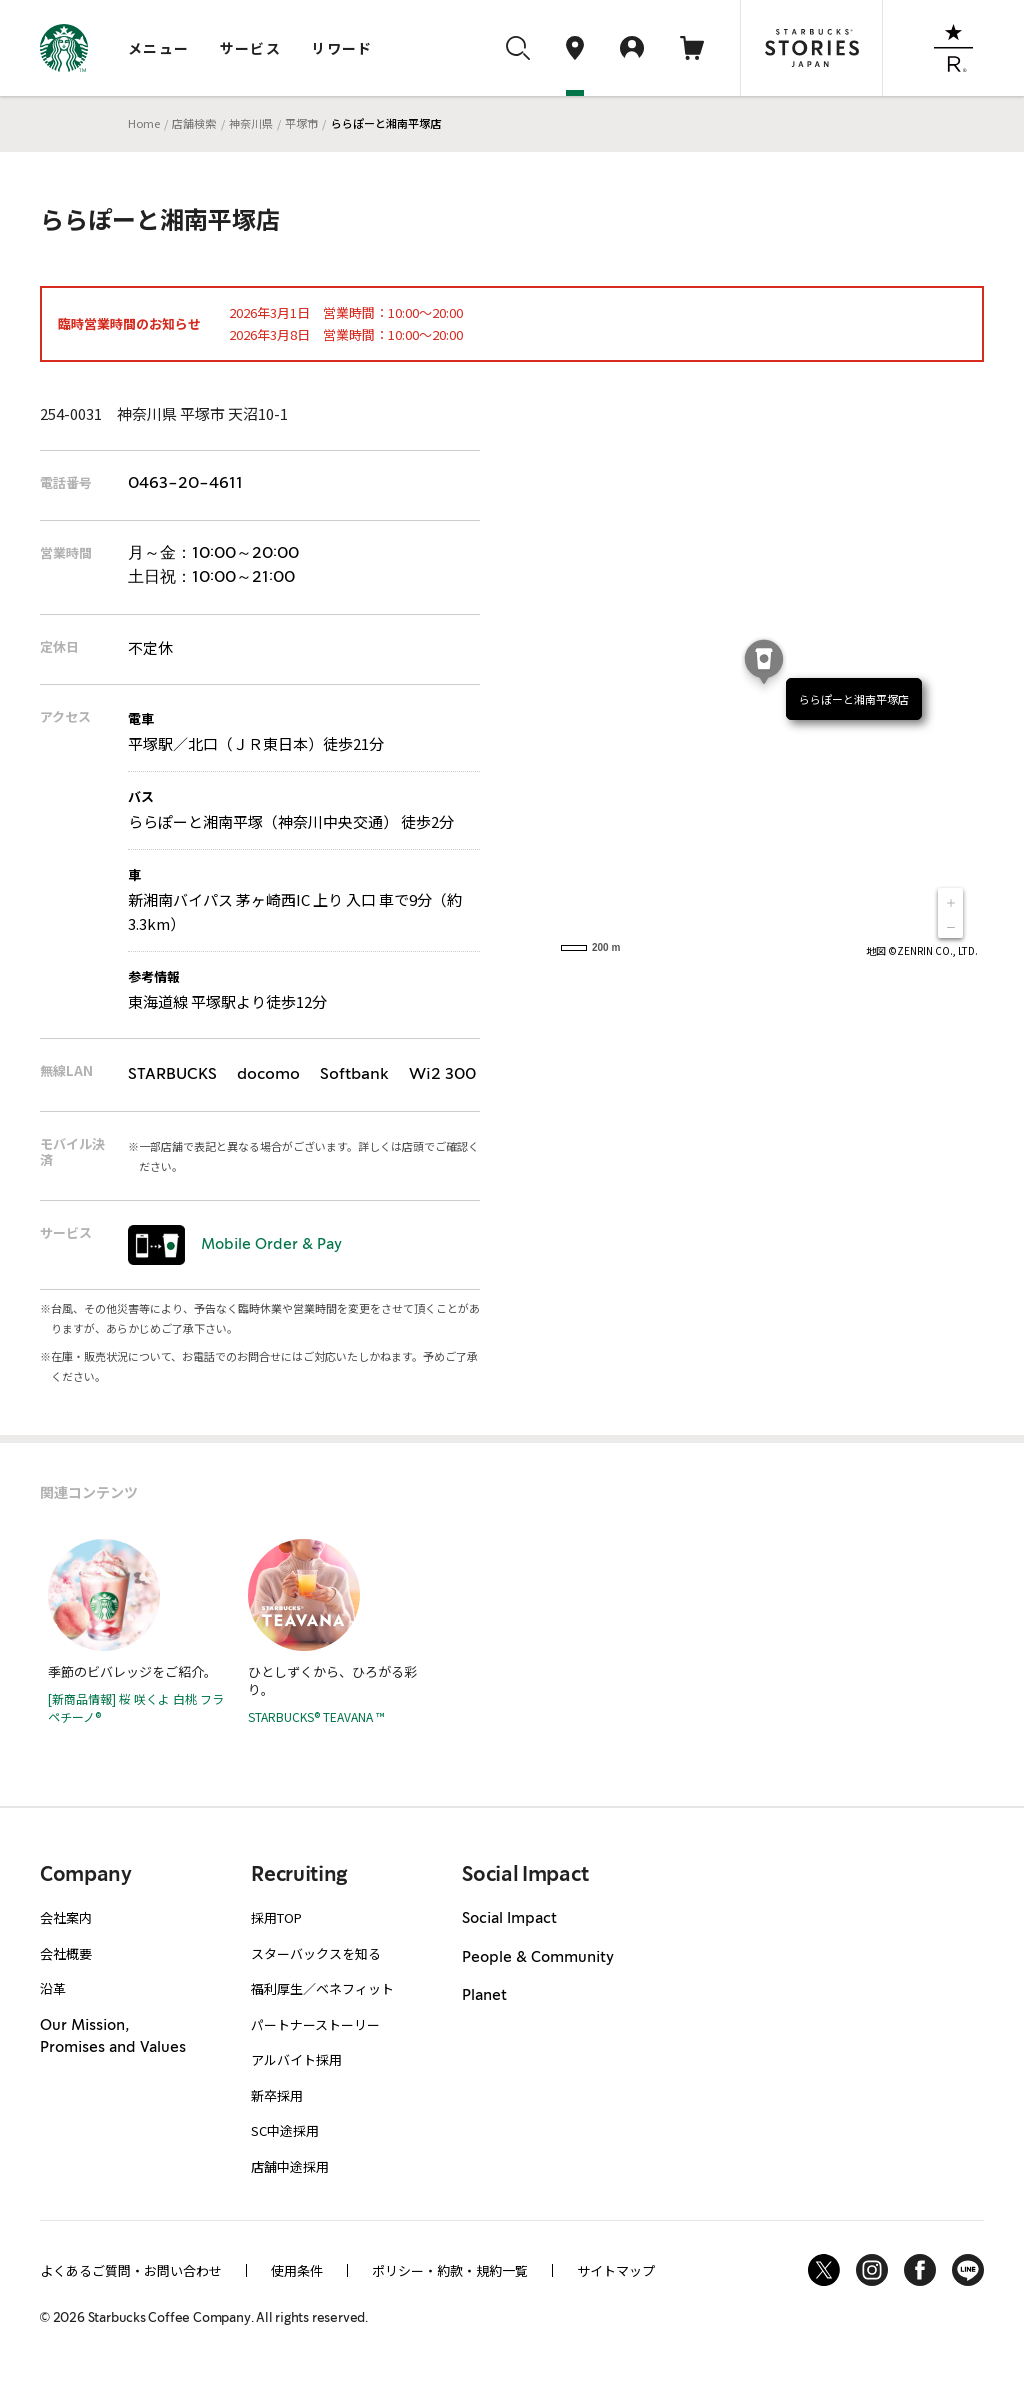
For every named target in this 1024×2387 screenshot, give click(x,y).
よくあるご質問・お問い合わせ (131, 2270)
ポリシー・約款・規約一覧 (450, 2270)
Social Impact (509, 1919)
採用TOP (276, 1917)
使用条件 (297, 2270)
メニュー (159, 48)
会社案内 (66, 1917)
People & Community (538, 1958)
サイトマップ (616, 2270)
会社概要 (66, 1953)
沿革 (53, 1988)
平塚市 (301, 123)
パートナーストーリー (315, 2024)
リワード (342, 48)
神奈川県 (251, 123)
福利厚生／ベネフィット (322, 1988)
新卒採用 (277, 2095)
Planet (484, 1996)
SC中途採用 (285, 2130)
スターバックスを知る (316, 1953)
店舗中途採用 (290, 2166)
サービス (251, 48)
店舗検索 (194, 123)
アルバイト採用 (296, 2059)
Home (144, 123)
